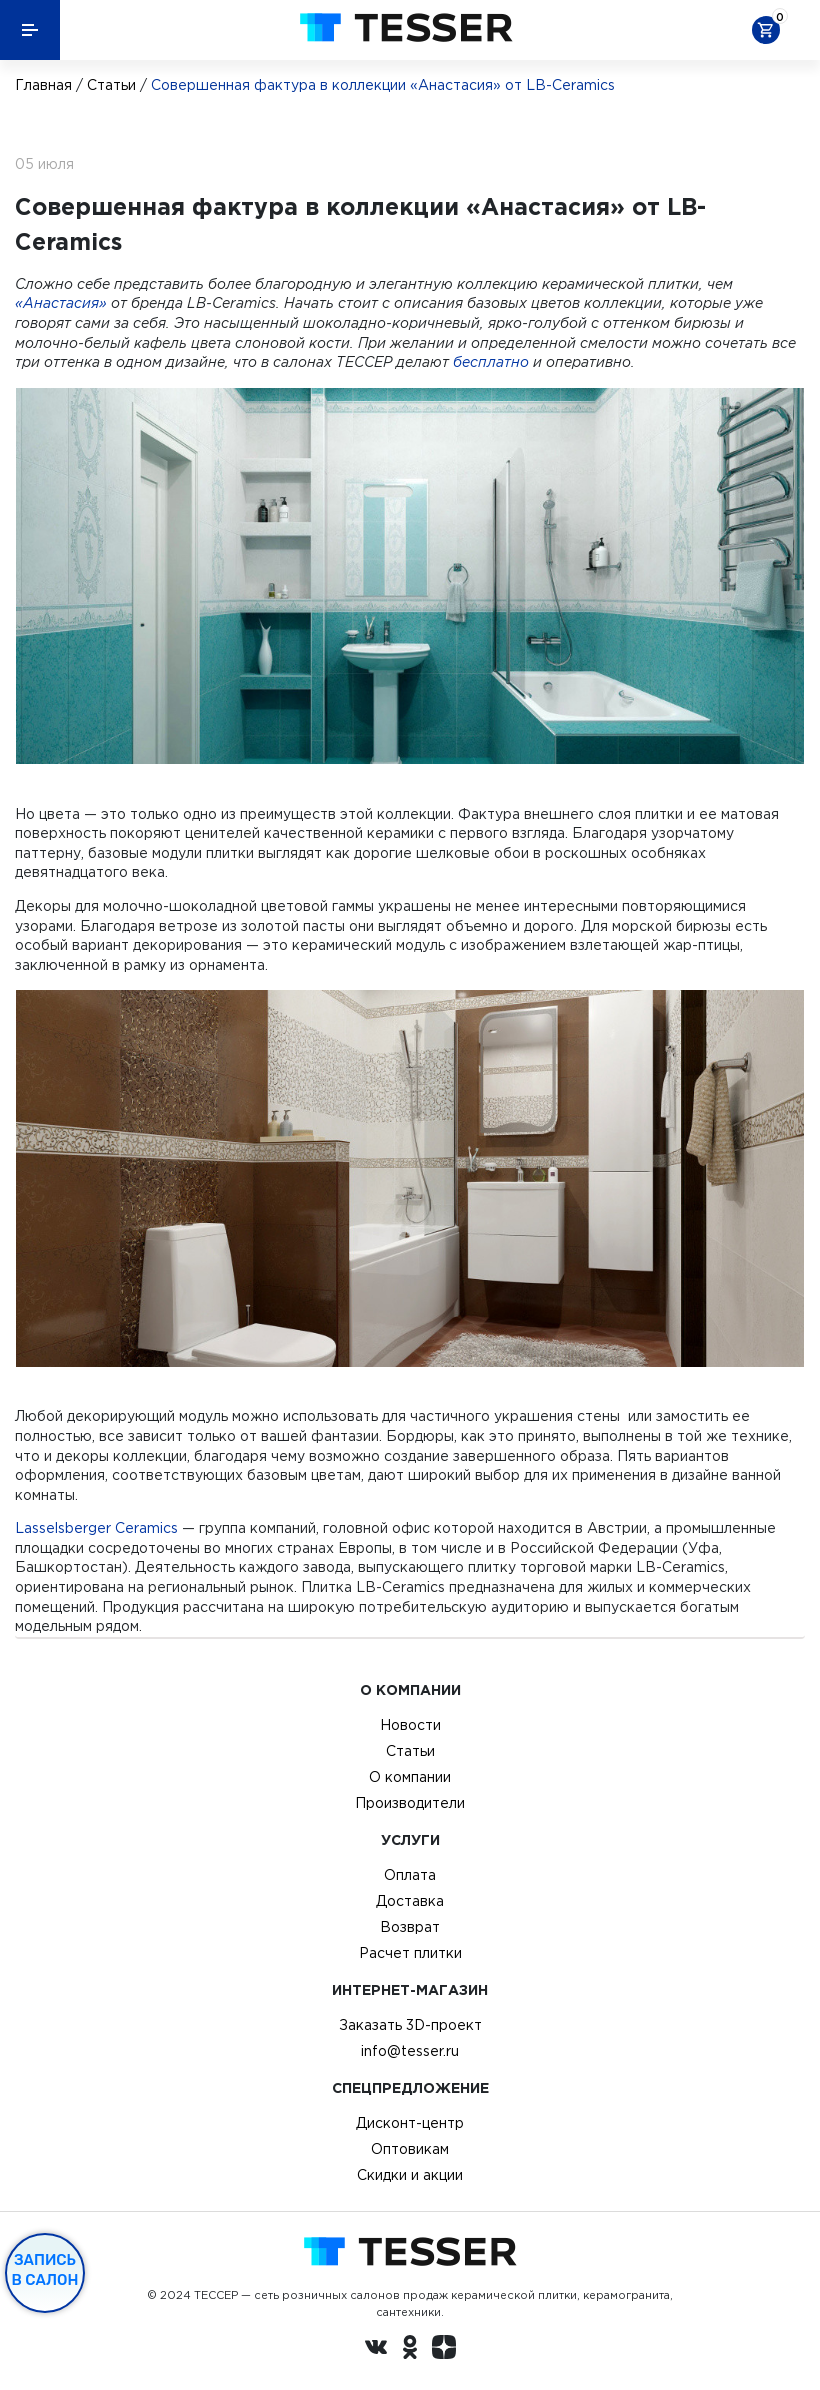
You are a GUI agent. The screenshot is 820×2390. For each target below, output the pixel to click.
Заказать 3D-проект (410, 2025)
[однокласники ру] (410, 2350)
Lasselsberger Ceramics (96, 1528)
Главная (43, 85)
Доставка (410, 1901)
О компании (410, 1777)
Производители (410, 1803)
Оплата (410, 1875)
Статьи (111, 85)
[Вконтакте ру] (376, 2350)
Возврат (410, 1927)
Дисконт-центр (410, 2123)
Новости (410, 1725)
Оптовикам (410, 2149)
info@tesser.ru (410, 2051)
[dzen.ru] (444, 2350)
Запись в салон (45, 2270)
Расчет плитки (410, 1953)
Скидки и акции (410, 2175)
